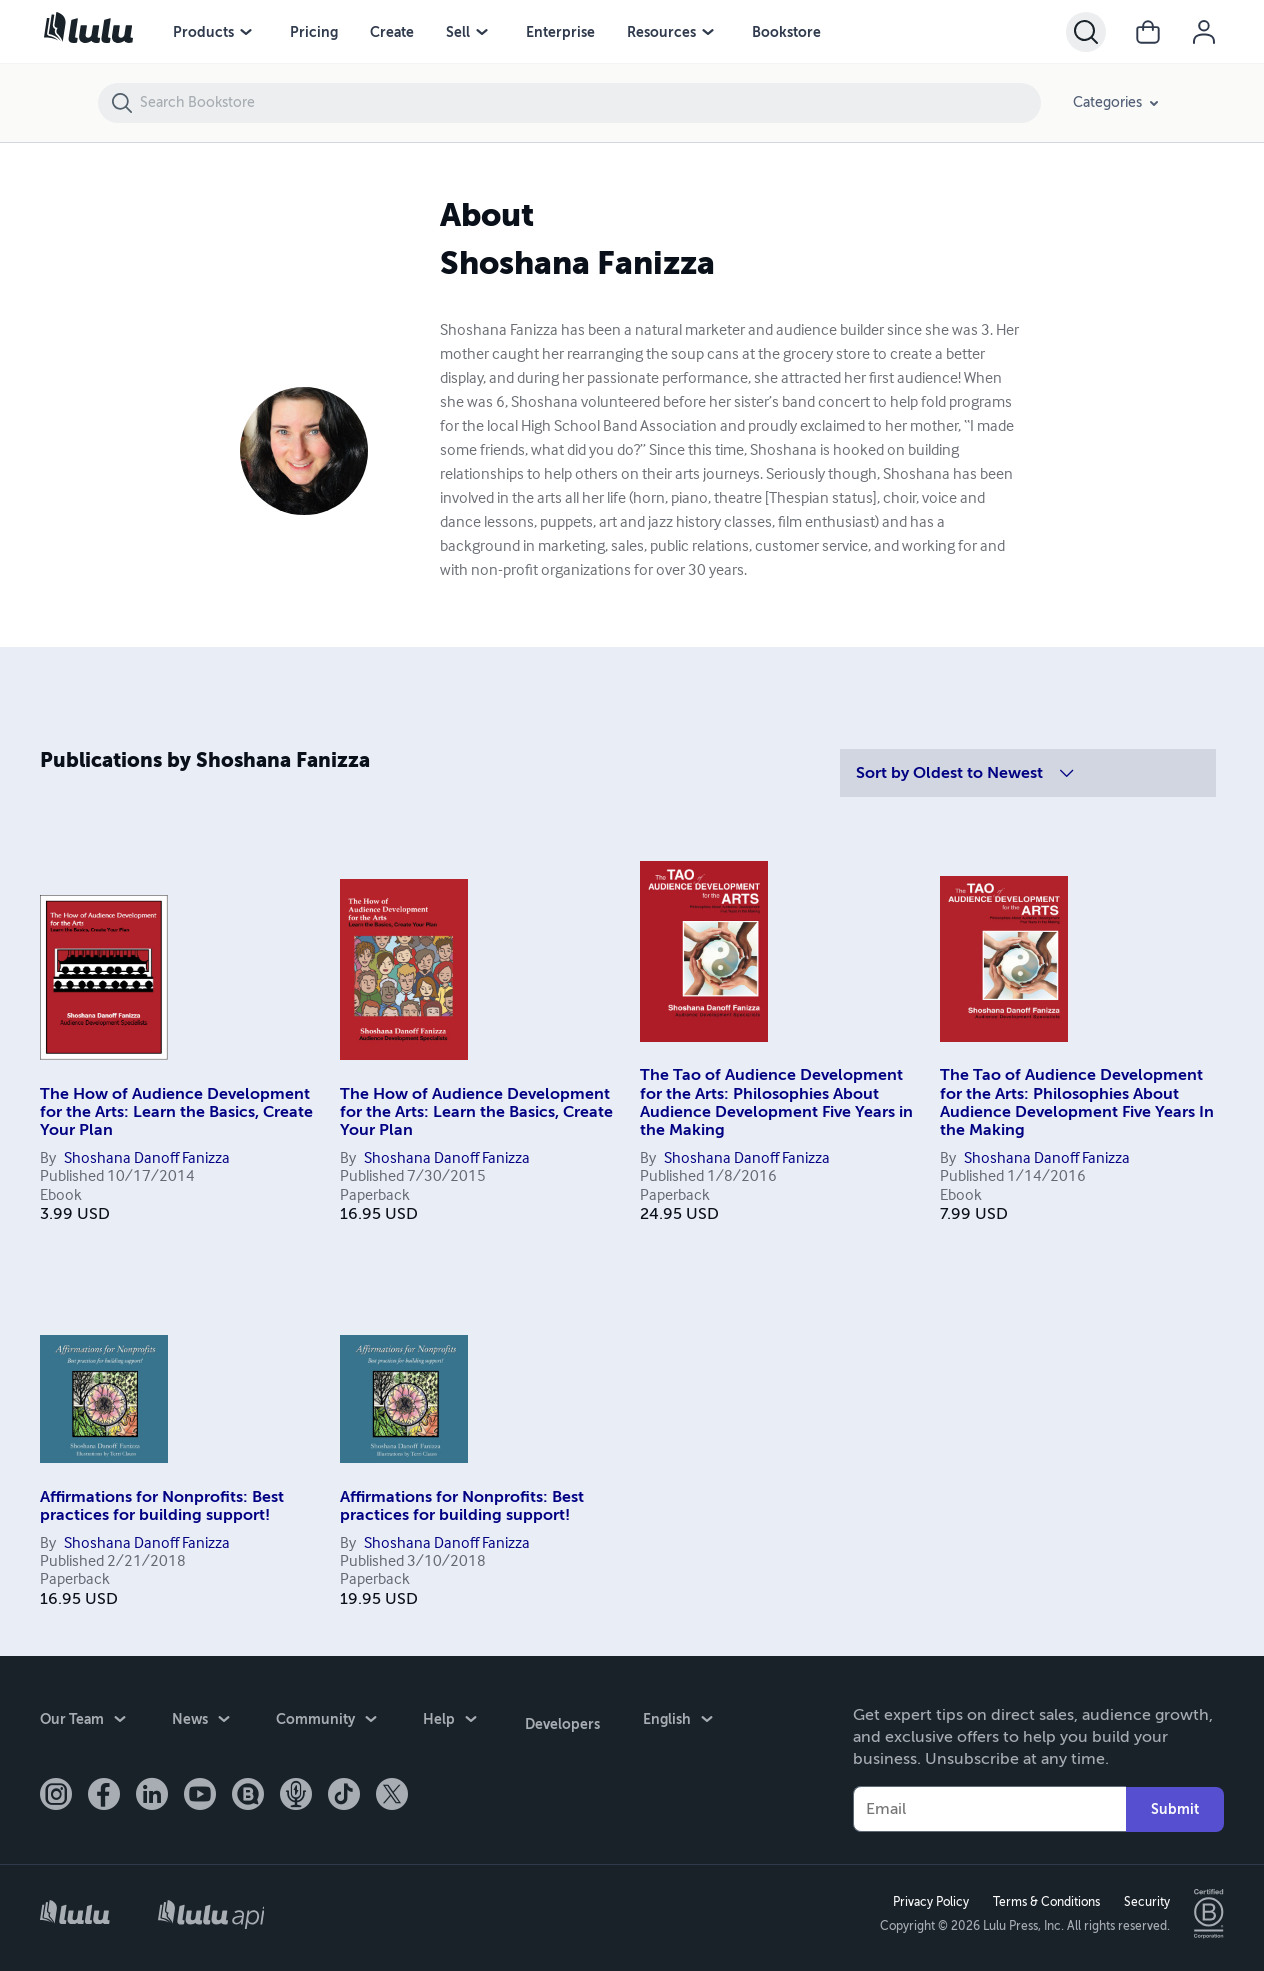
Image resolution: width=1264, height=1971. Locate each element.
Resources (661, 32)
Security (1145, 1902)
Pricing (314, 32)
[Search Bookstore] (589, 103)
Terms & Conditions (1044, 1902)
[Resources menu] (708, 32)
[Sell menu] (482, 32)
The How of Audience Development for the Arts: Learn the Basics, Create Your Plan (176, 1112)
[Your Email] (989, 1809)
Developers (560, 1721)
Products (203, 32)
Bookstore (786, 32)
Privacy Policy (929, 1902)
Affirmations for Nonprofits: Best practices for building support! (162, 1506)
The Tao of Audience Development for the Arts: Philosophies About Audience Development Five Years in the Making (776, 1102)
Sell (458, 32)
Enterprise (560, 32)
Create (392, 32)
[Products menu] (246, 32)
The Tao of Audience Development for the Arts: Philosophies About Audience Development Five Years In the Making (1077, 1102)
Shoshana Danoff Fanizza (147, 1159)
